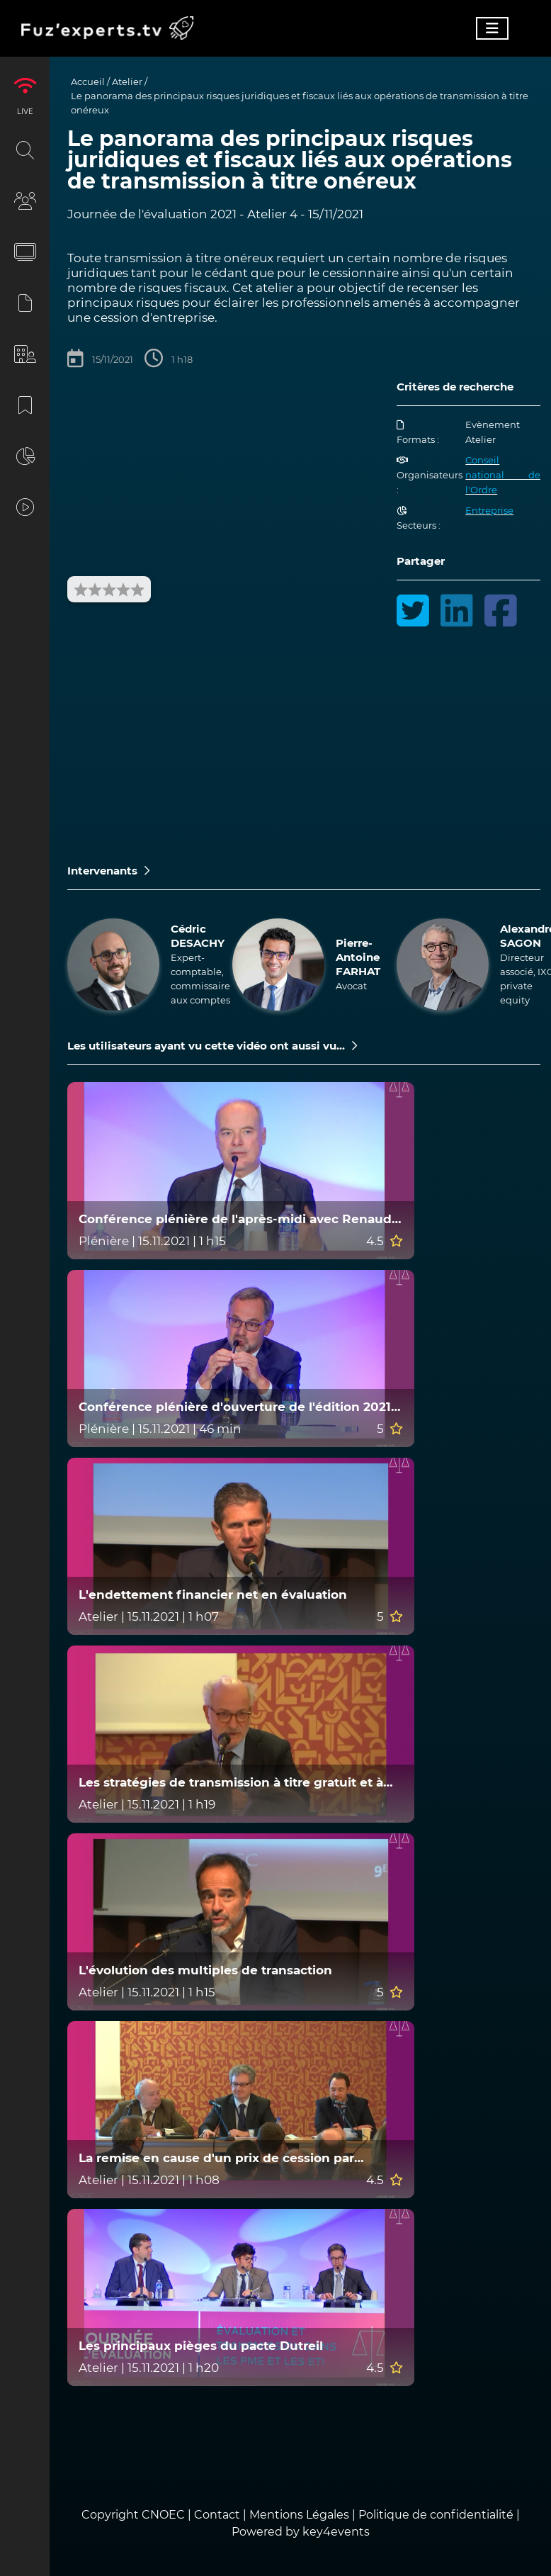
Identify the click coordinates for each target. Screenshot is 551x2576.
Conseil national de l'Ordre (502, 474)
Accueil (88, 81)
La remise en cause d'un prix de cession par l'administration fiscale (216, 2158)
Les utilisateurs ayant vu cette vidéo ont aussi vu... (212, 1045)
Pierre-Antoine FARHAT (358, 957)
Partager (421, 561)
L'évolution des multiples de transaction (205, 1970)
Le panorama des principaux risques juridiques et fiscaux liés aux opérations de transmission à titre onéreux (299, 103)
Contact (218, 2514)
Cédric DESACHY (198, 936)
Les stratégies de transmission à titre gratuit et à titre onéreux (231, 1782)
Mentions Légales (299, 2514)
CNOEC (163, 2514)
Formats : (418, 432)
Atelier (127, 81)
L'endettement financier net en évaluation (213, 1595)
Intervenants (108, 870)
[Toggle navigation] (492, 28)
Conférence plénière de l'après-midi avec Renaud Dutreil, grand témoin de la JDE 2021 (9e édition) (235, 1219)
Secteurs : (419, 518)
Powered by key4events (301, 2531)
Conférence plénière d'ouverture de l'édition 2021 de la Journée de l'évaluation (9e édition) (235, 1407)
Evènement (492, 424)
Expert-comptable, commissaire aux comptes (200, 979)
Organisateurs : (429, 475)
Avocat (351, 985)
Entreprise (489, 510)
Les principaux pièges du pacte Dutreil (201, 2346)
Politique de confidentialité (435, 2514)
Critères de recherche (455, 386)
